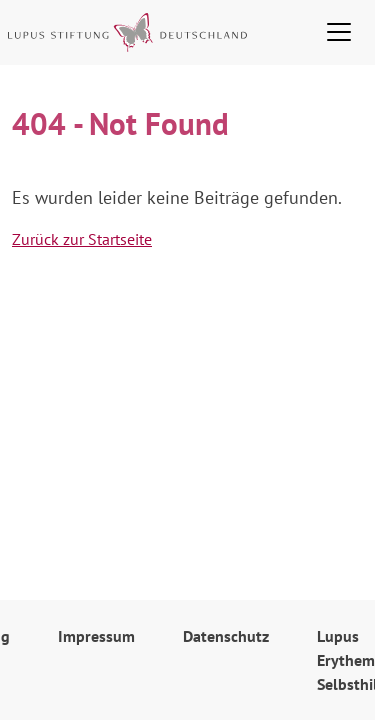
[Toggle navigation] (339, 32)
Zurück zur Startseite (82, 239)
